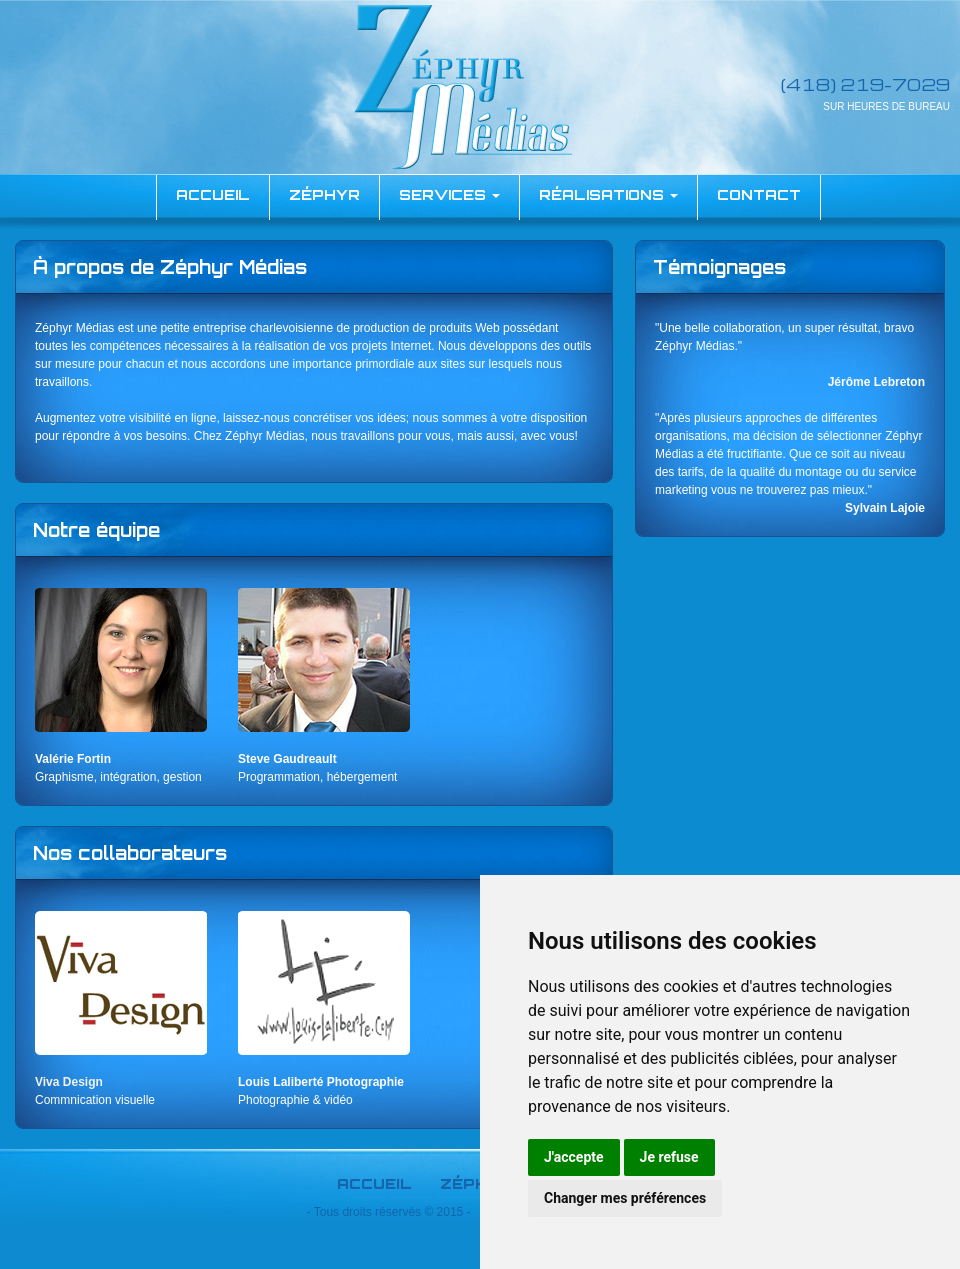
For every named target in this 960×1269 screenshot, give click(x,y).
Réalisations (608, 194)
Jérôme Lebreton (876, 382)
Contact (759, 194)
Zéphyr (324, 194)
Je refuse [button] (669, 1157)
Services (449, 194)
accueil (213, 194)
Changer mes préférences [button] (625, 1198)
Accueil (374, 1183)
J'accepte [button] (574, 1157)
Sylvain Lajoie (885, 508)
